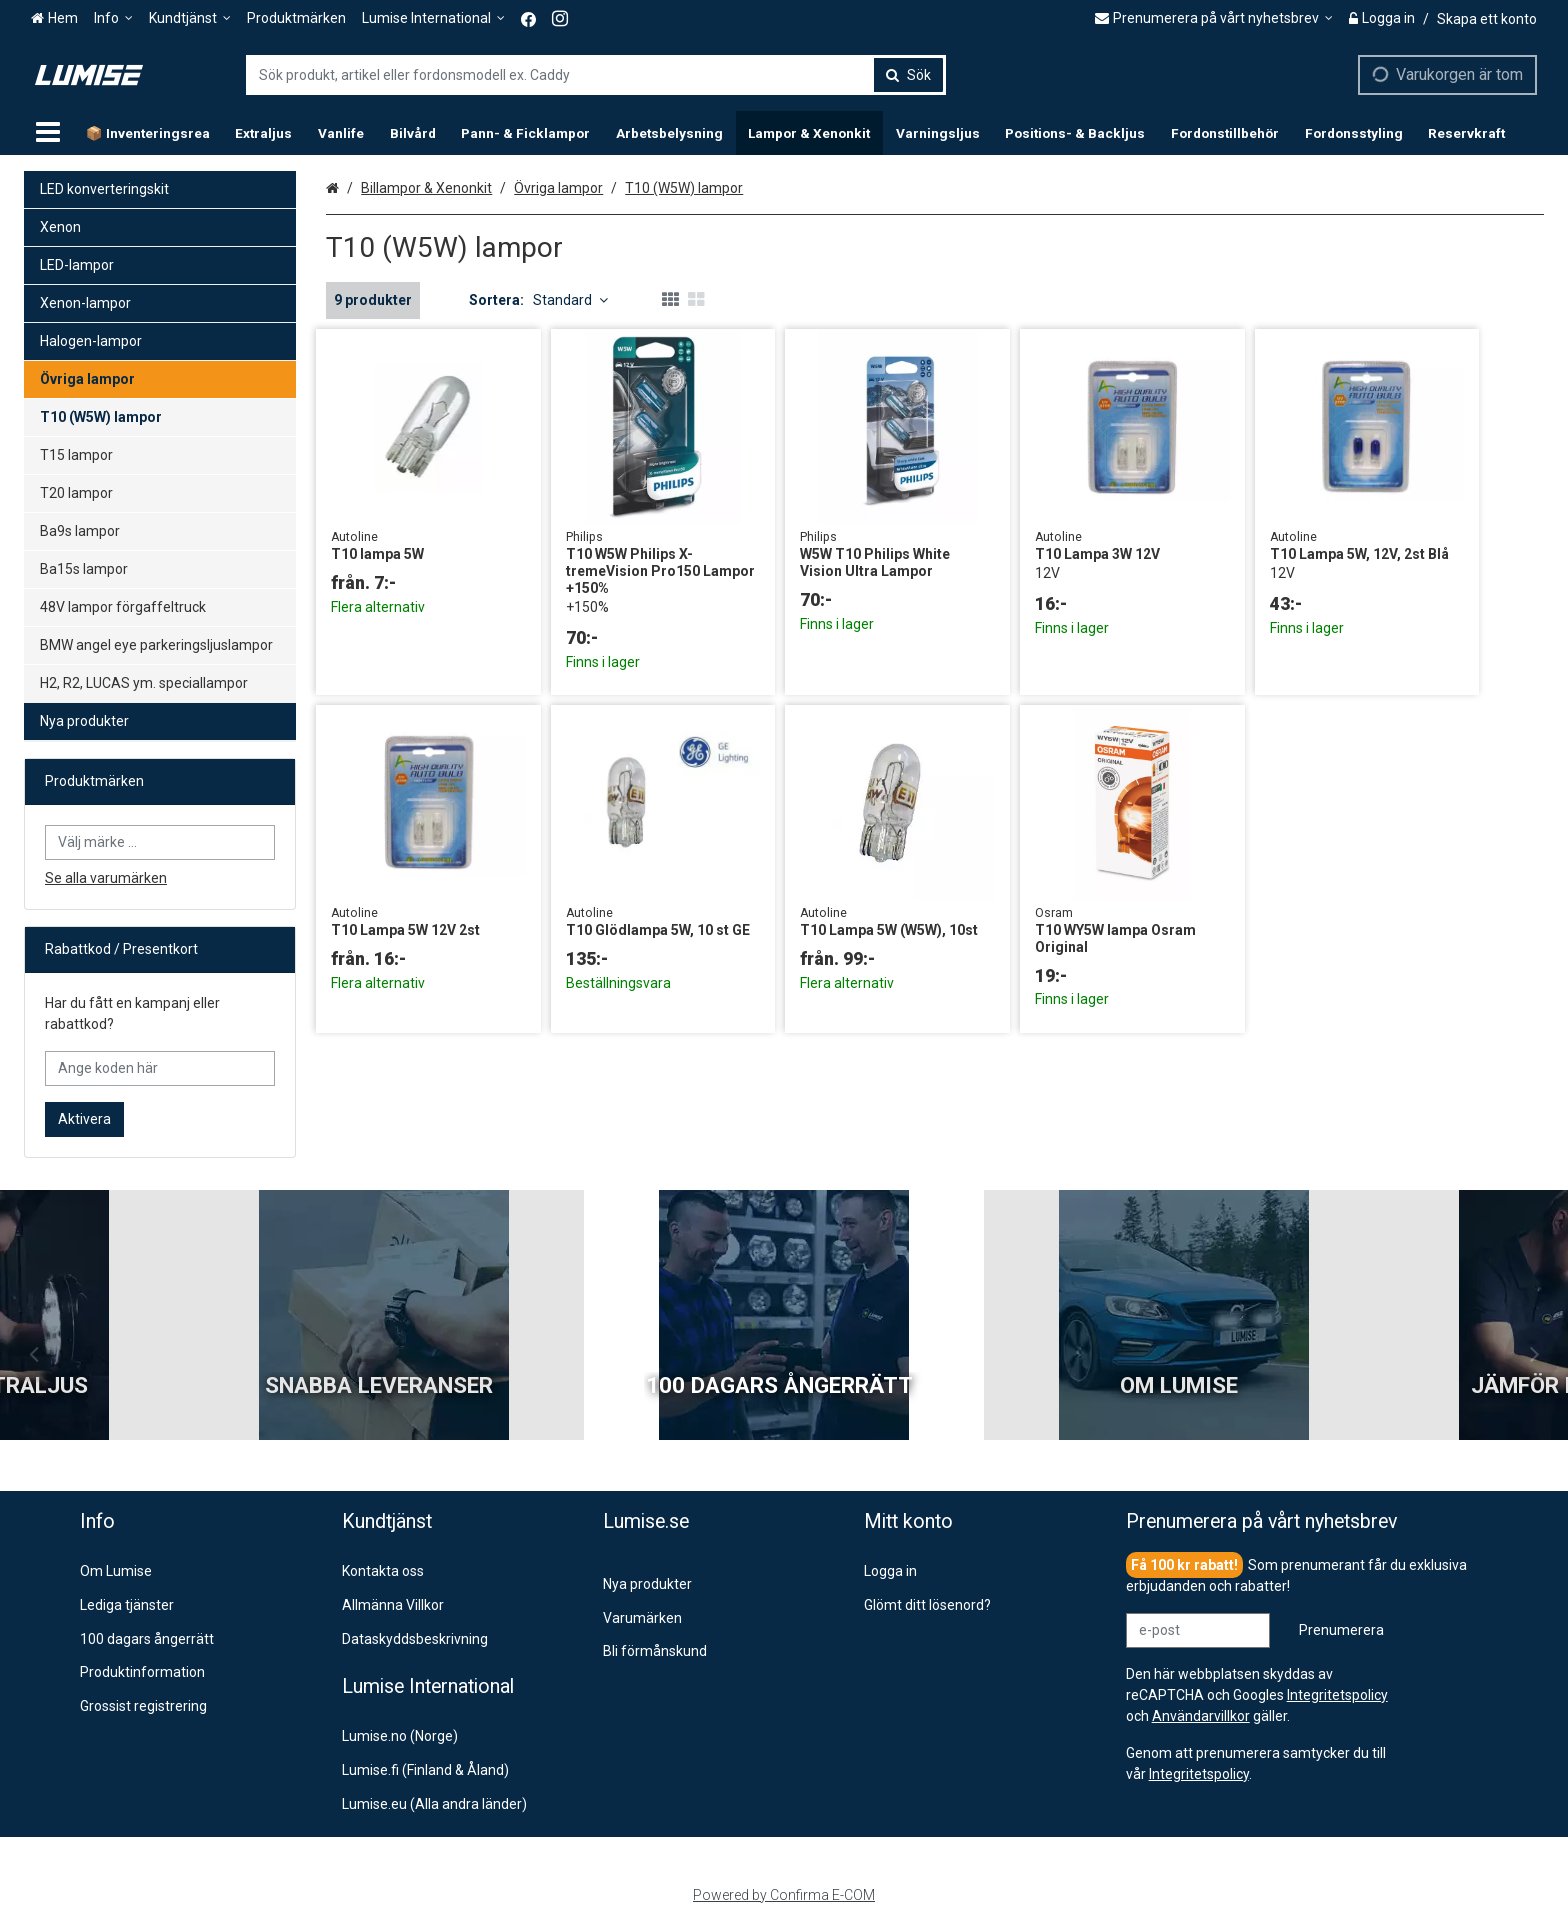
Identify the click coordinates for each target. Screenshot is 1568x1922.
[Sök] (908, 75)
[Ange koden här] (160, 1068)
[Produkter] (48, 133)
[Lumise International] (433, 18)
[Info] (113, 18)
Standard (570, 300)
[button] (1199, 1774)
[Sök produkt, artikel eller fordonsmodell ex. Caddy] (596, 75)
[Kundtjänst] (190, 18)
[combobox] (596, 75)
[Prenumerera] (1341, 1630)
